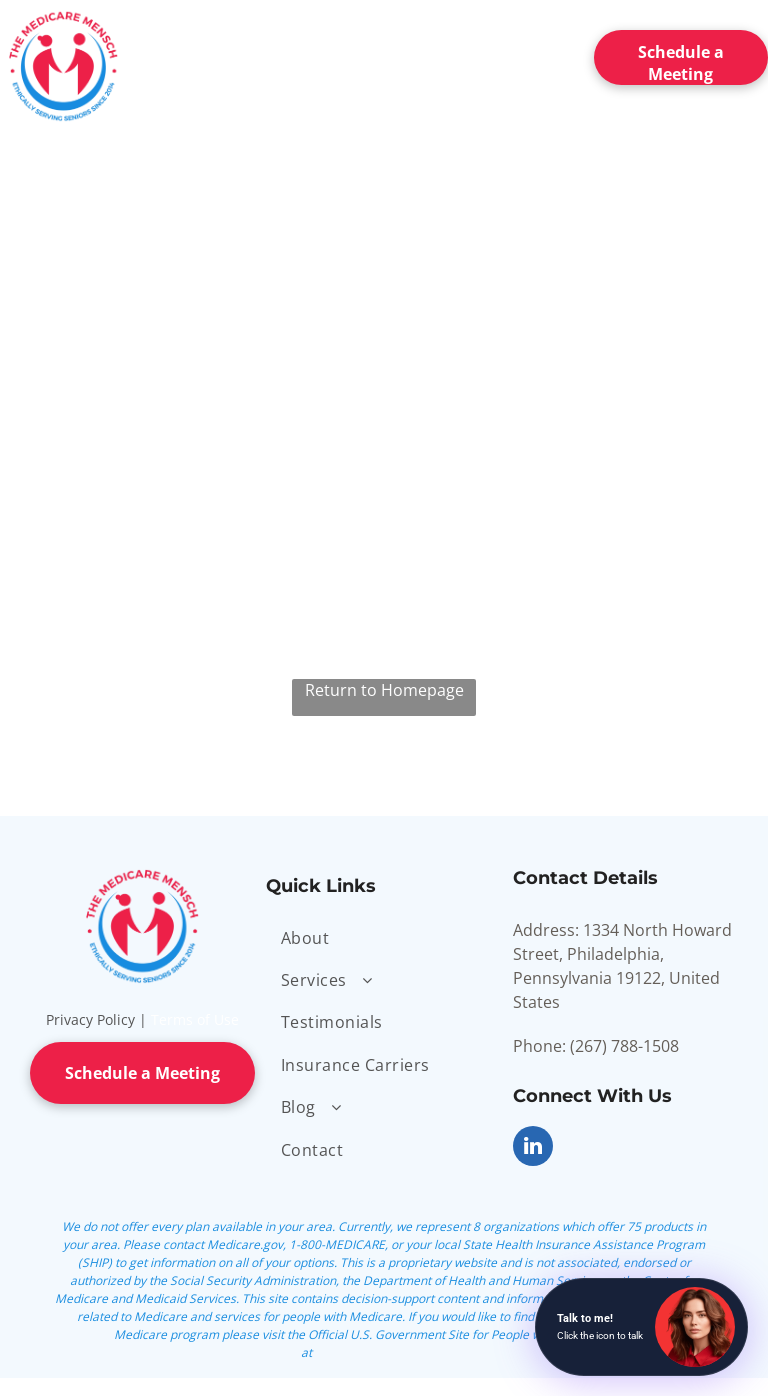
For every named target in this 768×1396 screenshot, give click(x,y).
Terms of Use (195, 1019)
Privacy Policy (90, 1019)
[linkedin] (533, 1148)
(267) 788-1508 (624, 1046)
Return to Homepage (384, 690)
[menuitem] (236, 53)
